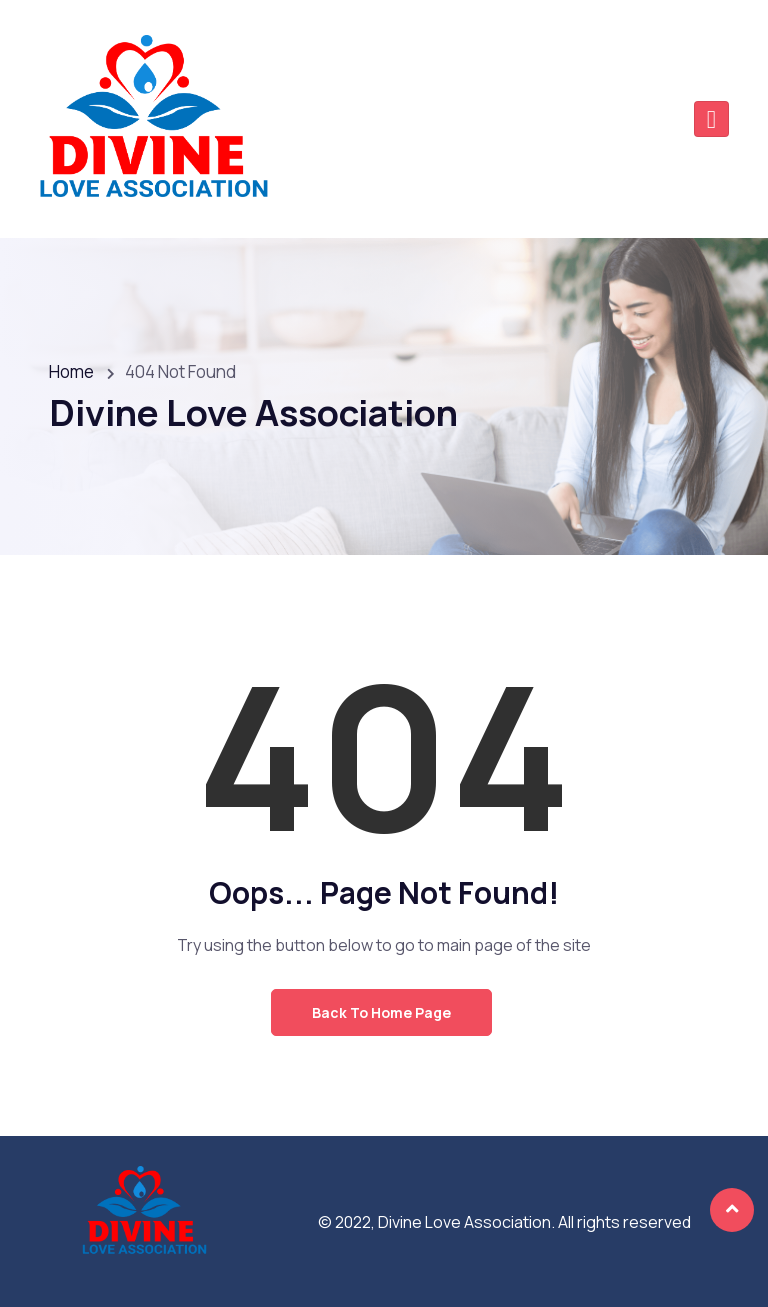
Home (71, 371)
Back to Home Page (381, 1012)
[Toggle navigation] (711, 119)
